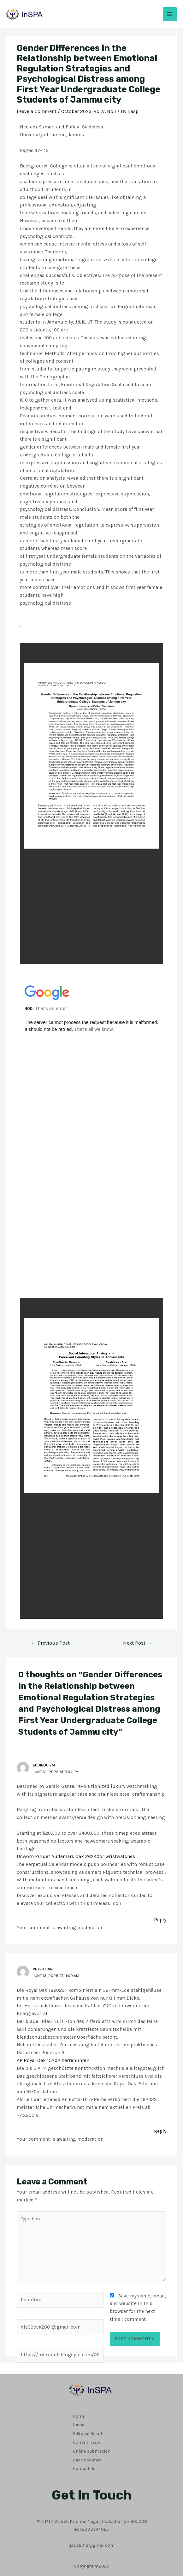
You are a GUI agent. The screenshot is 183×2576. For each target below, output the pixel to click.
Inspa (78, 2423)
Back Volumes (87, 2454)
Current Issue (86, 2439)
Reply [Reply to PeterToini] (160, 2131)
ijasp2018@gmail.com (91, 2538)
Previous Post (50, 1643)
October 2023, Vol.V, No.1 (88, 111)
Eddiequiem (44, 1765)
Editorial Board (87, 2431)
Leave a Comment (36, 111)
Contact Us (84, 2462)
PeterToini (43, 1969)
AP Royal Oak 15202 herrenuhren (53, 2060)
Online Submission (91, 2446)
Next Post (137, 1643)
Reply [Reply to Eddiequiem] (160, 1920)
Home (79, 2415)
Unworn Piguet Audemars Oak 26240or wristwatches (76, 1856)
